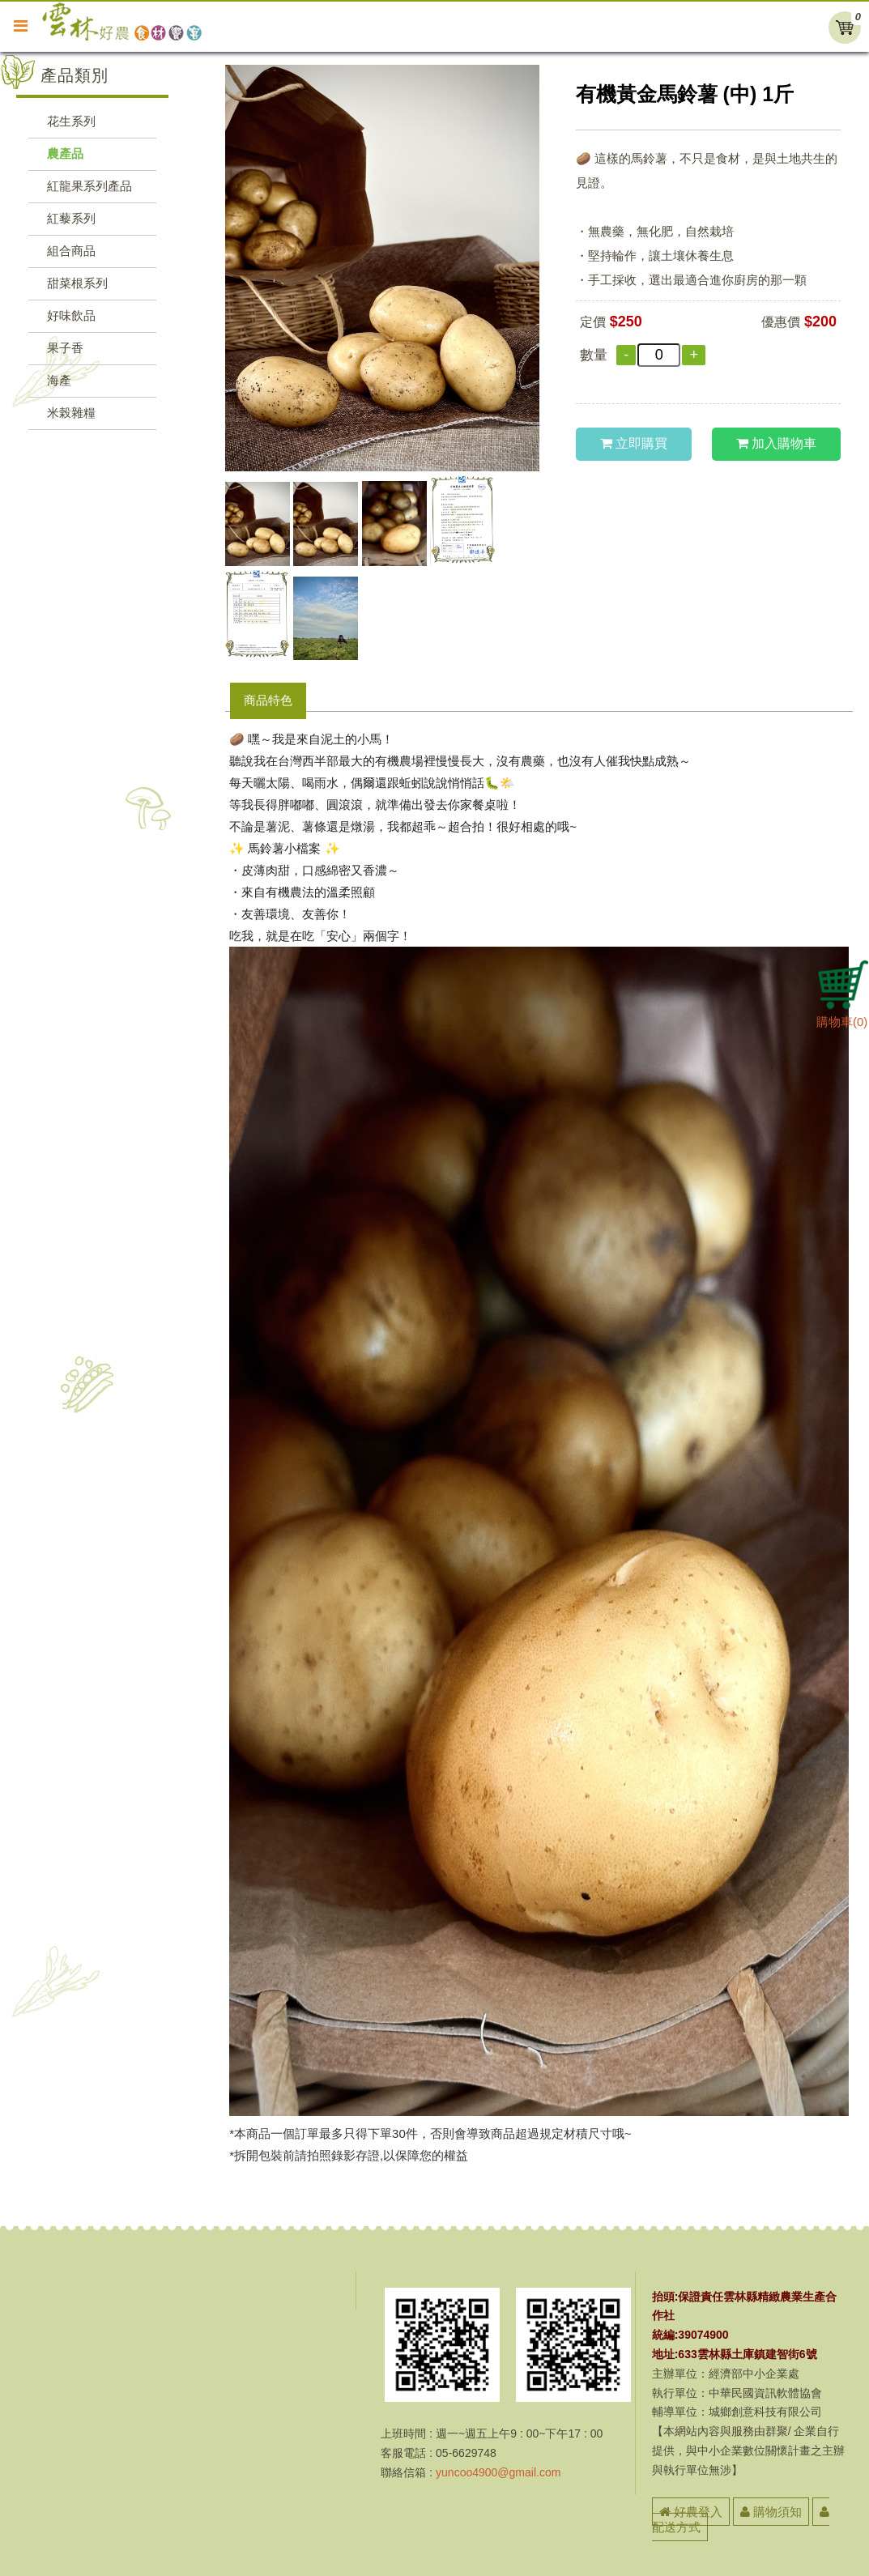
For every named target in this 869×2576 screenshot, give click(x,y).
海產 (59, 380)
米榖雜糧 (71, 412)
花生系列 (71, 121)
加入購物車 (776, 443)
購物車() (842, 1014)
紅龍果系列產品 (89, 186)
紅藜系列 (71, 218)
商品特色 (268, 700)
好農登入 (690, 2512)
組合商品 (71, 251)
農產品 (65, 153)
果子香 (65, 348)
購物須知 (771, 2512)
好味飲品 (71, 315)
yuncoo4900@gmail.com (498, 2472)
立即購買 (633, 443)
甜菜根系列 (77, 283)
